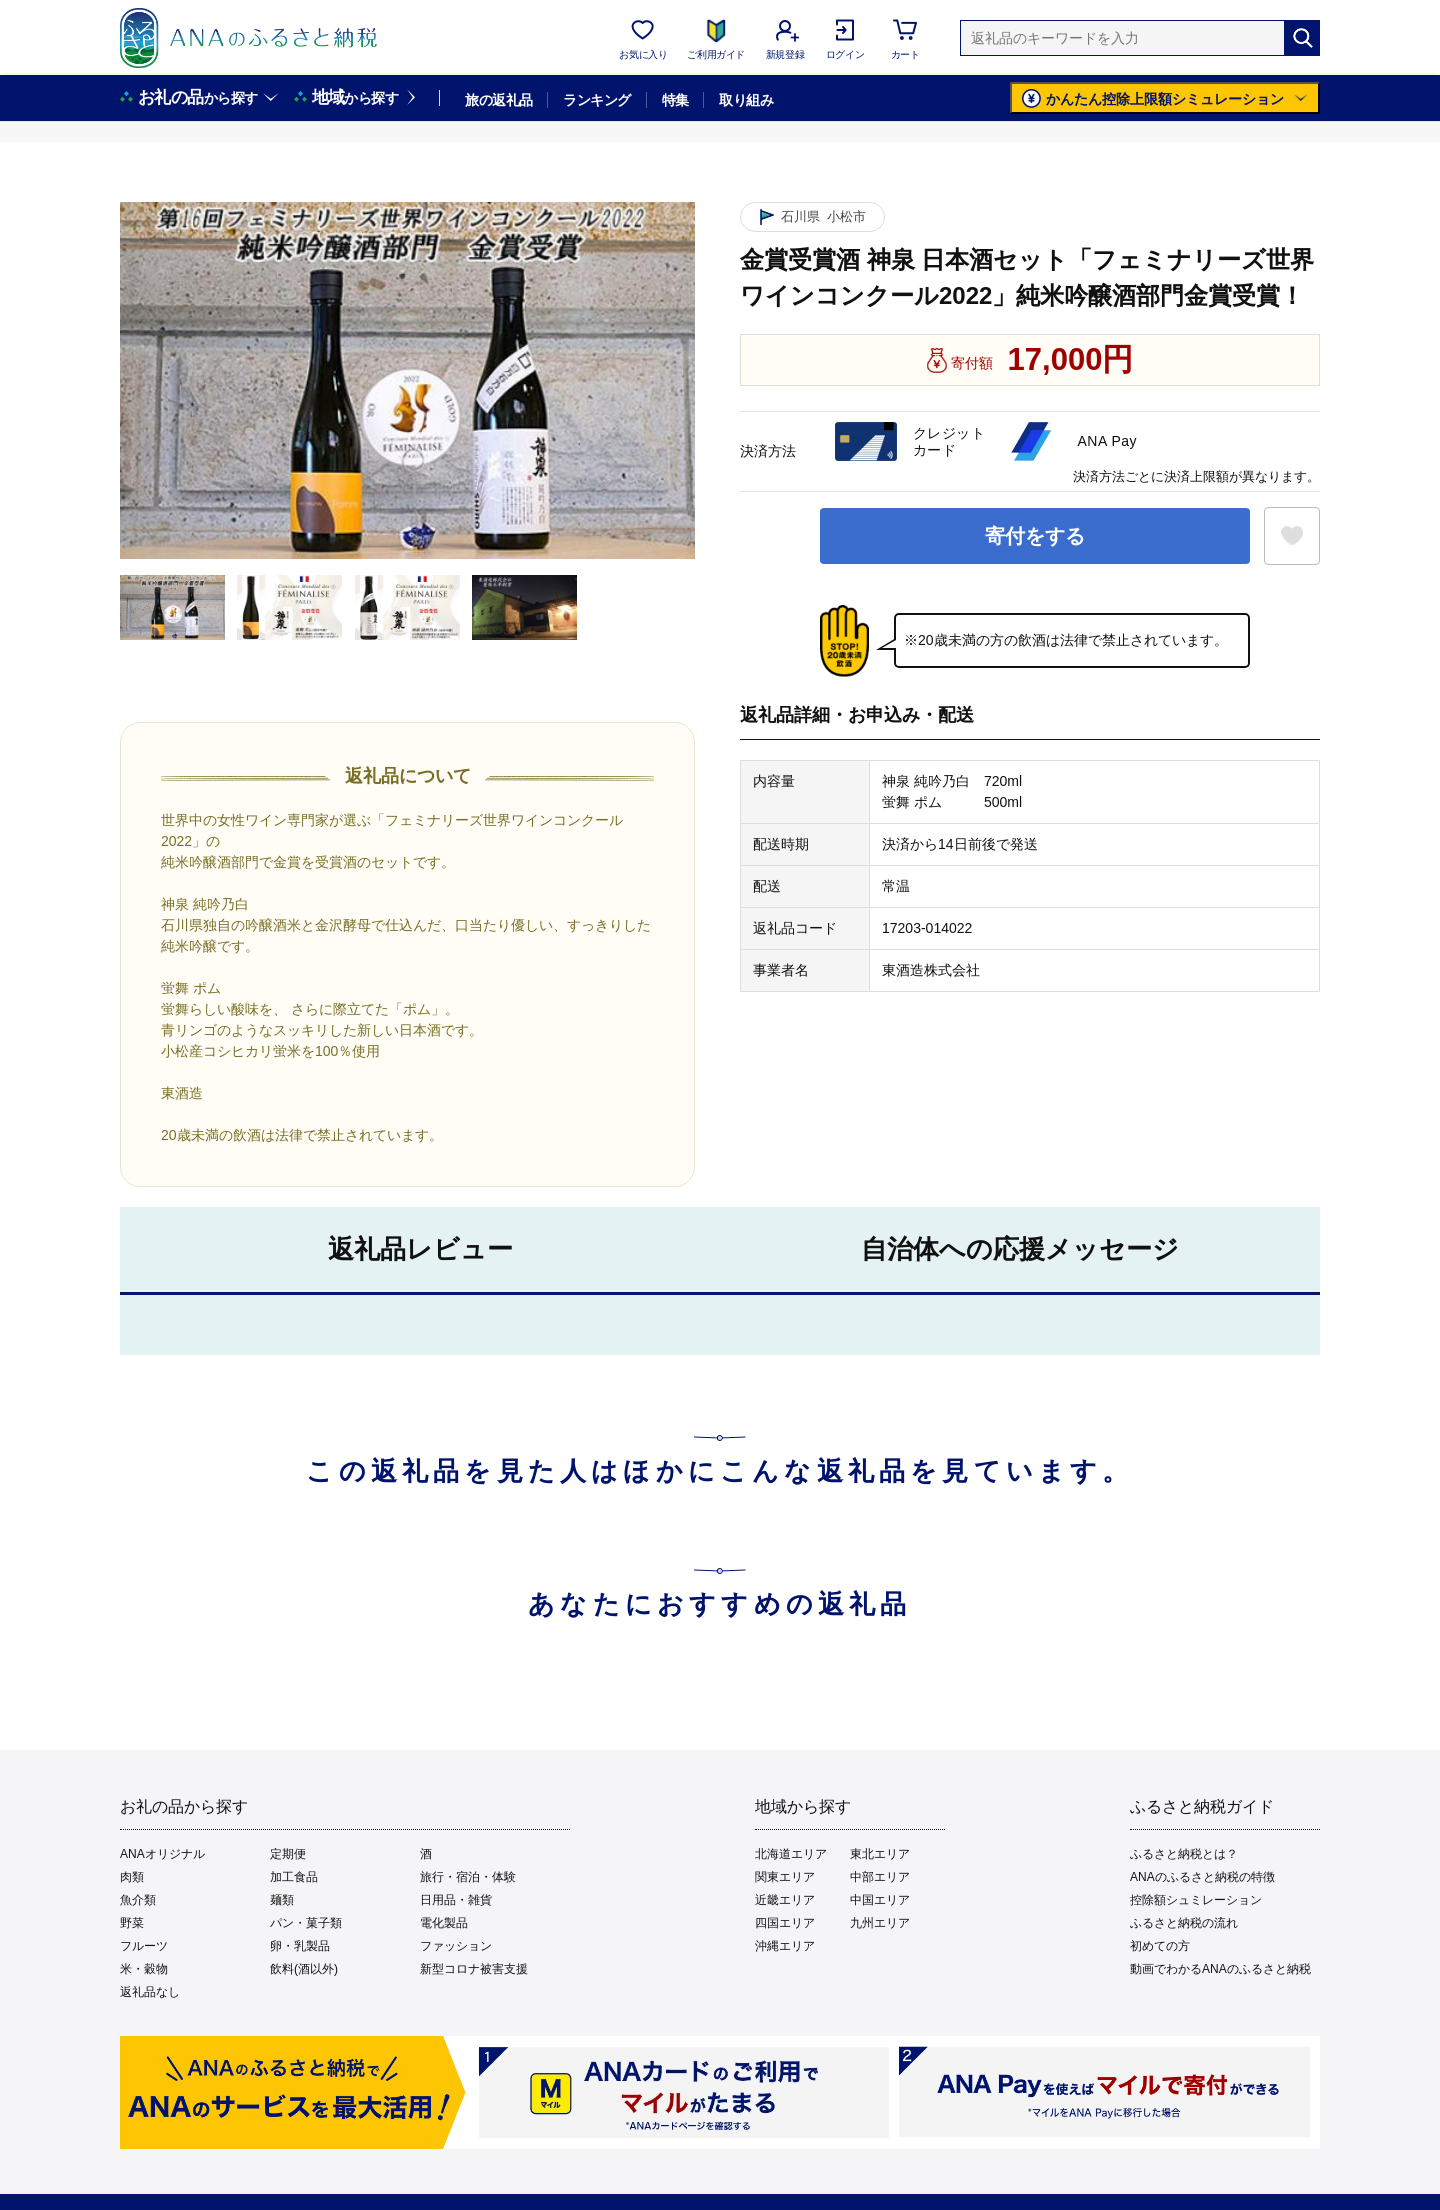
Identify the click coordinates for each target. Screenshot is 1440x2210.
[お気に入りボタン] (1292, 536)
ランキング (596, 100)
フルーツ (144, 1946)
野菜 (132, 1923)
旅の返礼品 (498, 100)
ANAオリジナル (162, 1854)
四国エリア (785, 1923)
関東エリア (785, 1877)
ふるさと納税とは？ (1184, 1854)
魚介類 (138, 1900)
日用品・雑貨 (456, 1900)
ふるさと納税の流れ (1184, 1923)
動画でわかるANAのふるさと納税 (1220, 1969)
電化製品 (444, 1923)
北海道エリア (791, 1854)
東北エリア (880, 1854)
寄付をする (1035, 536)
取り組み (746, 100)
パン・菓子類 (306, 1923)
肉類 (132, 1877)
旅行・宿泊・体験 (468, 1877)
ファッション (456, 1946)
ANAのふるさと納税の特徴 (1202, 1877)
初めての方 (1160, 1946)
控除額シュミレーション (1196, 1900)
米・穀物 (144, 1969)
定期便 (288, 1854)
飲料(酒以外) (304, 1969)
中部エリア (880, 1877)
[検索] (1302, 38)
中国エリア (880, 1900)
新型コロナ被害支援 (474, 1969)
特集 (675, 100)
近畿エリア (785, 1900)
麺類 (282, 1900)
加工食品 (294, 1877)
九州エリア (880, 1923)
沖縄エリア (785, 1946)
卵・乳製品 (300, 1946)
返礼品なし (150, 1992)
